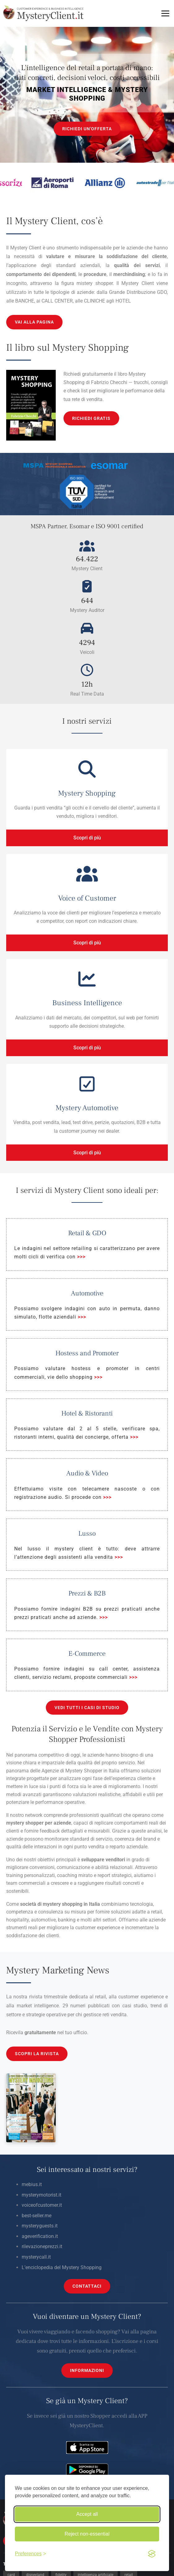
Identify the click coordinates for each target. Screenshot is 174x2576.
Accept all (87, 2514)
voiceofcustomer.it (42, 2205)
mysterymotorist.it (41, 2195)
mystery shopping (62, 1904)
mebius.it (32, 2184)
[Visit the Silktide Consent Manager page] (151, 2553)
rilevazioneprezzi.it (42, 2246)
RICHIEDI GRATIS (91, 418)
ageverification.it (40, 2236)
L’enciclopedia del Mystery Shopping (62, 2267)
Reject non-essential (87, 2533)
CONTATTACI (87, 2286)
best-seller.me (36, 2215)
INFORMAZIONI (87, 2370)
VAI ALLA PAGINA (34, 322)
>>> (81, 1257)
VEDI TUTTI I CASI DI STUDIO (87, 1707)
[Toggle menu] (165, 13)
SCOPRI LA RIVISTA (37, 2053)
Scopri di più (87, 838)
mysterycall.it (36, 2257)
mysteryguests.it (40, 2226)
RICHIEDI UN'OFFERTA (87, 128)
